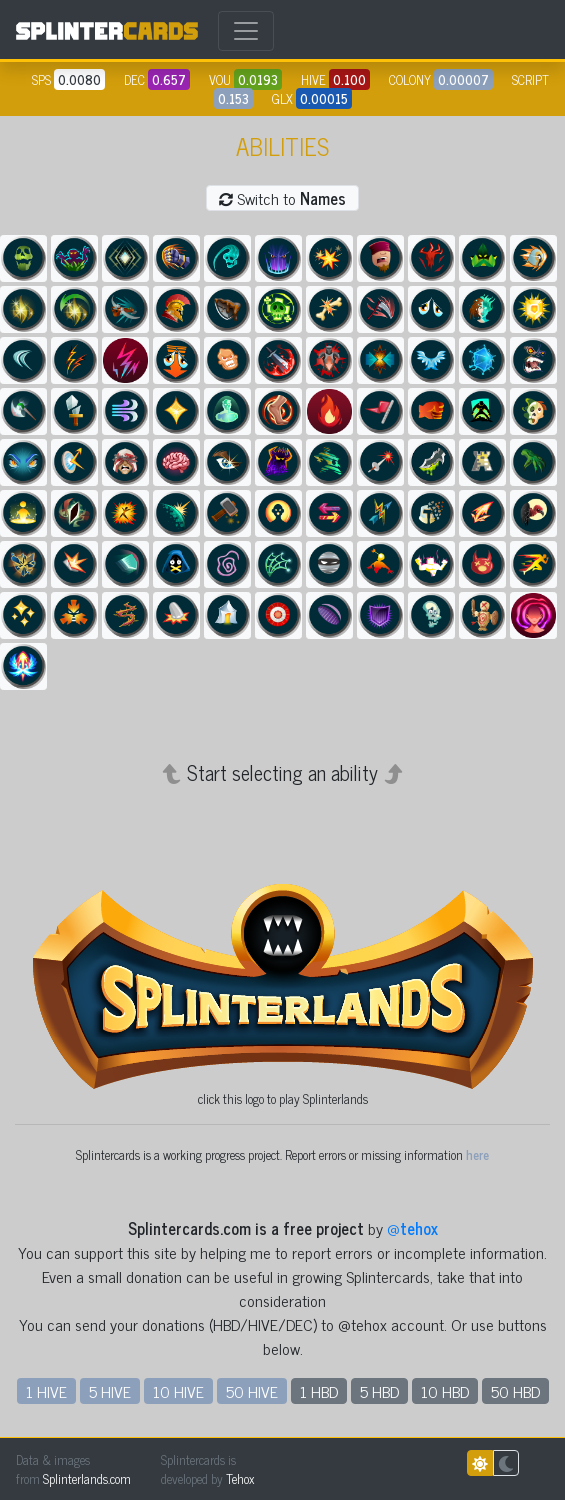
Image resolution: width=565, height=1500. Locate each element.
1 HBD (319, 1391)
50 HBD (515, 1391)
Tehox (240, 1478)
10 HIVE (178, 1391)
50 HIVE (252, 1391)
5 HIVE (110, 1391)
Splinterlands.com (87, 1478)
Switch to (282, 198)
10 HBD (445, 1391)
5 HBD (379, 1391)
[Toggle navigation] (246, 31)
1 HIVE (46, 1391)
